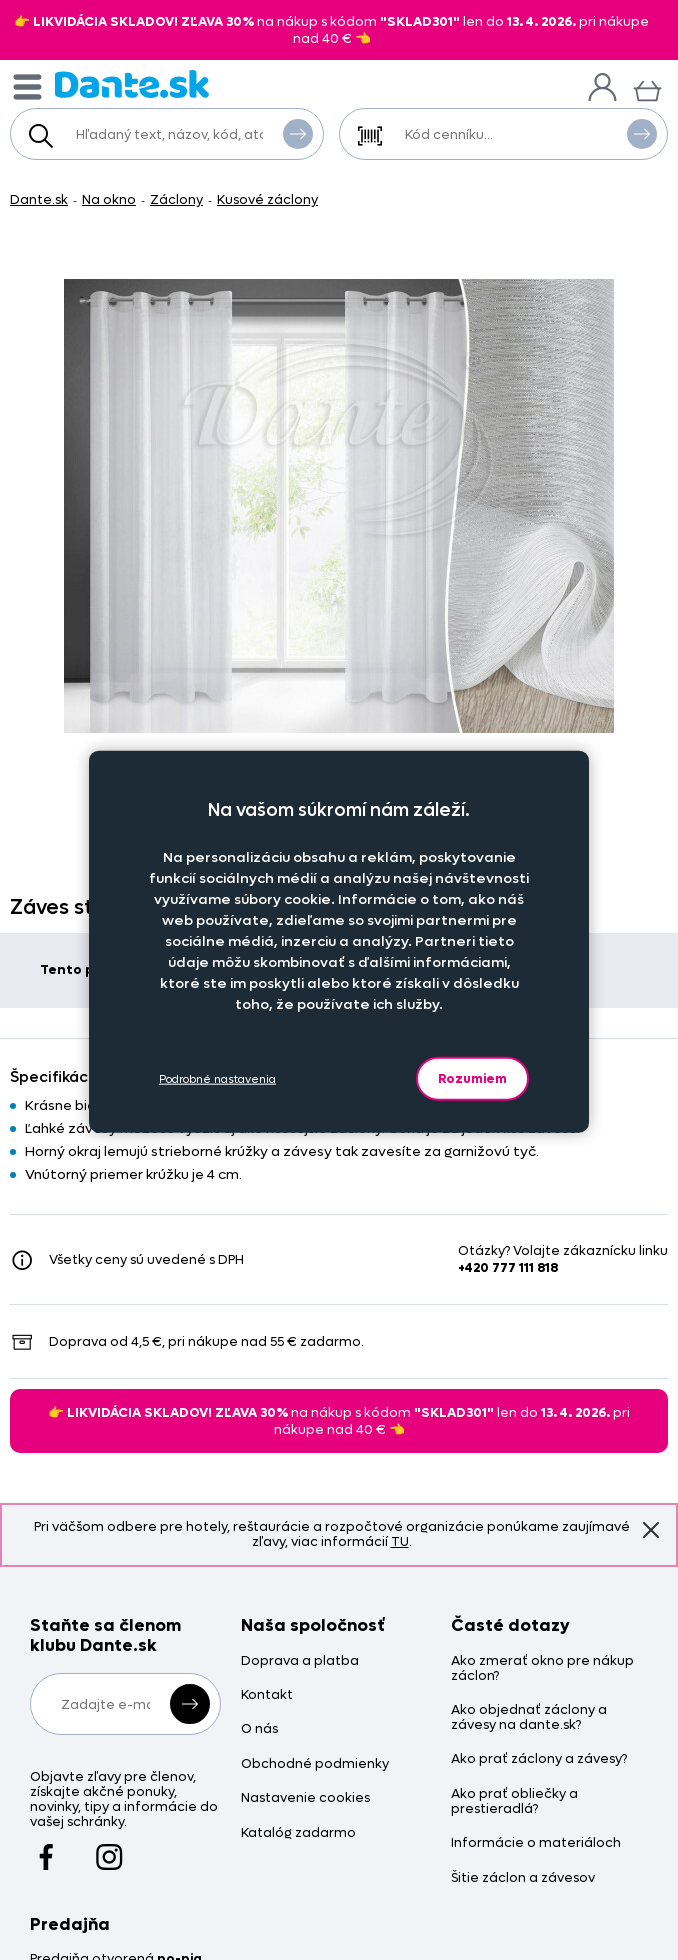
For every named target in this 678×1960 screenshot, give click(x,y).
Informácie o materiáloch (536, 1843)
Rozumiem (472, 1078)
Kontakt (267, 1695)
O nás (259, 1729)
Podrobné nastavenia (217, 1078)
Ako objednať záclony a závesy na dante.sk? (529, 1718)
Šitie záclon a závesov (523, 1878)
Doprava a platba (300, 1661)
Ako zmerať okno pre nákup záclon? (542, 1669)
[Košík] (647, 88)
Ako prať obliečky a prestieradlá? (514, 1802)
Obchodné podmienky (315, 1764)
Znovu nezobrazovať (651, 1529)
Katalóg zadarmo (298, 1833)
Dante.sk (39, 199)
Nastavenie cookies (305, 1798)
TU (400, 1541)
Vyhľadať (298, 133)
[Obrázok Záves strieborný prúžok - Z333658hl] (339, 506)
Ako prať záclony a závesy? (539, 1759)
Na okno (109, 199)
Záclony (176, 199)
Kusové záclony (267, 199)
